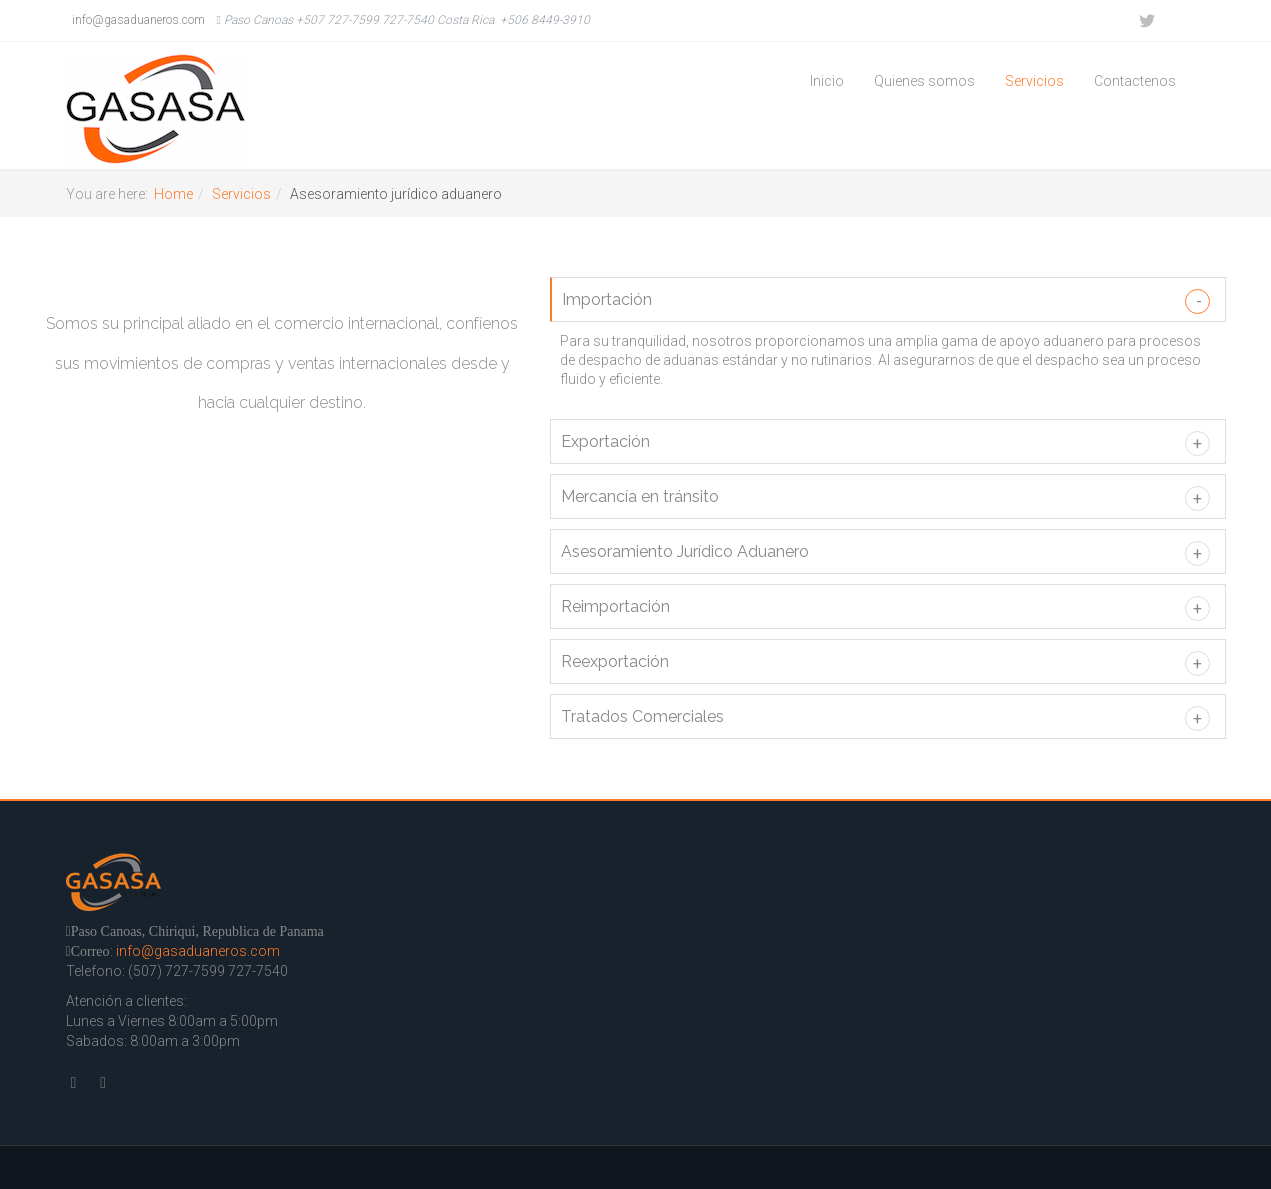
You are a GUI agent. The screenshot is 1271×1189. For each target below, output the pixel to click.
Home (173, 194)
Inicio (827, 81)
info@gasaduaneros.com (135, 20)
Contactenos (1135, 81)
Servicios (1034, 81)
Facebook (1186, 20)
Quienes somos (924, 81)
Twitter (1146, 20)
